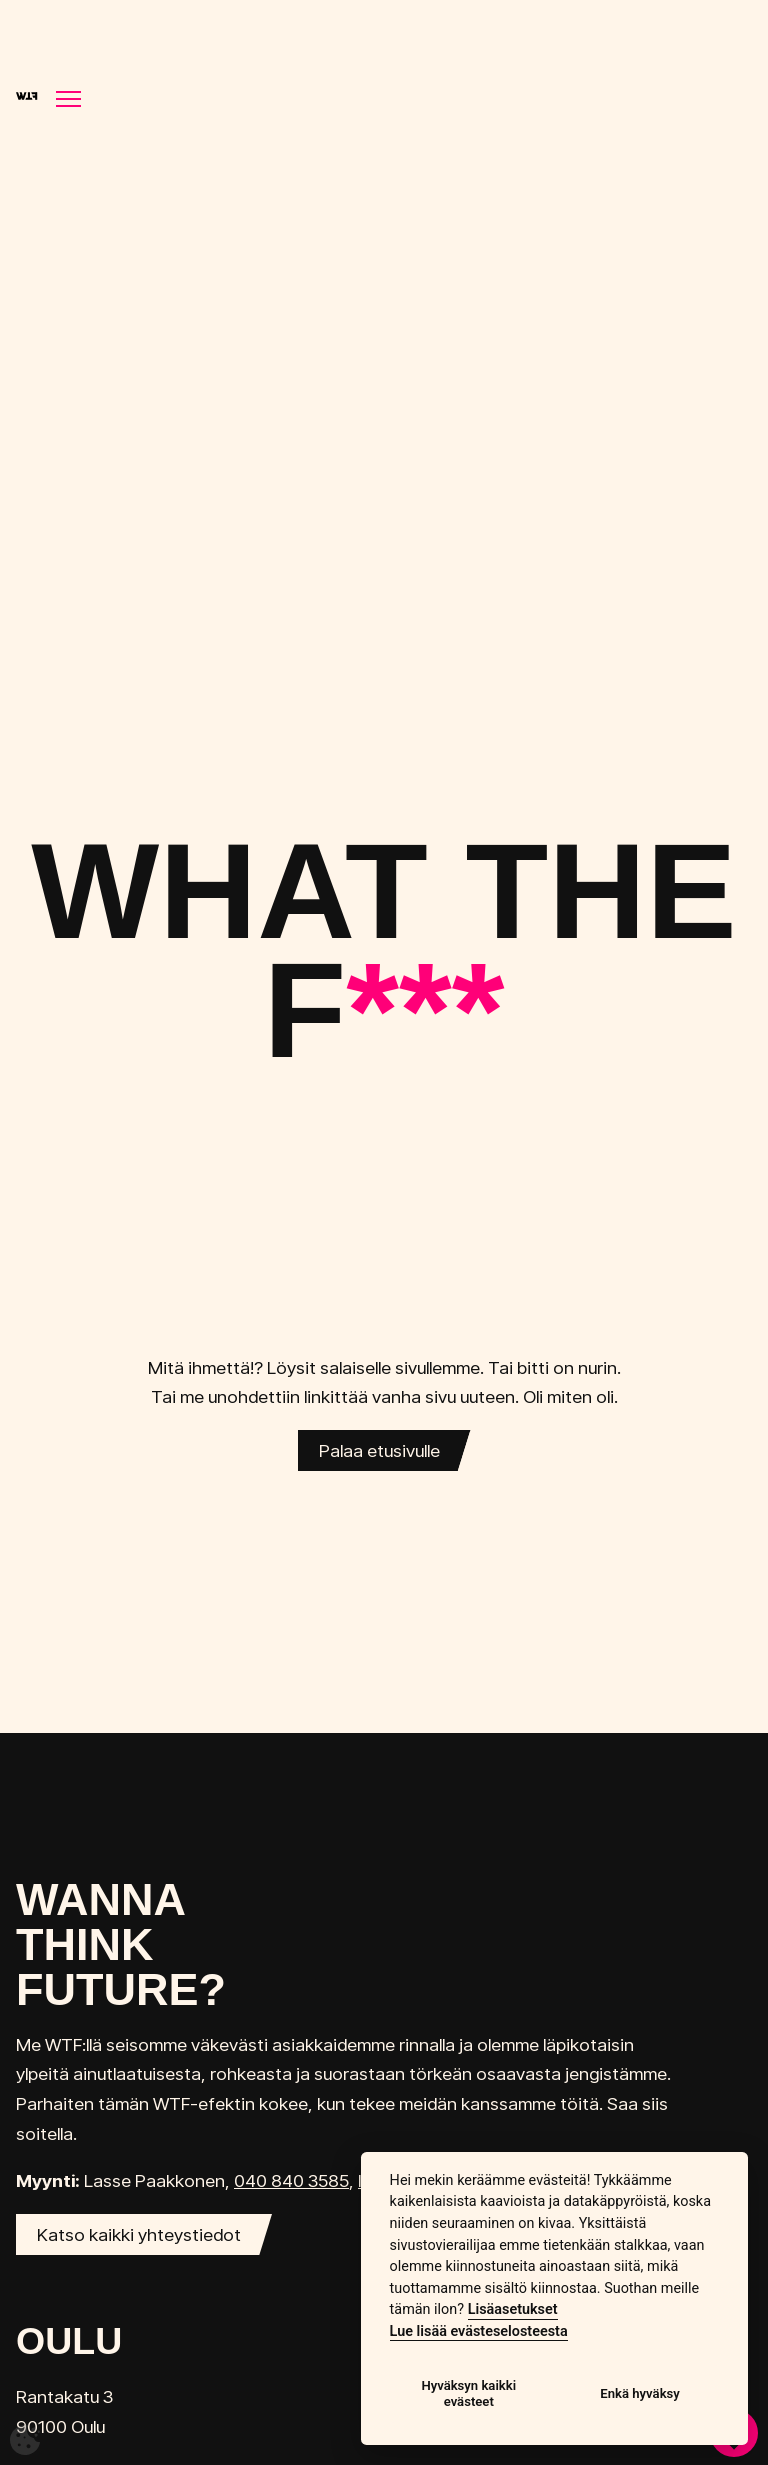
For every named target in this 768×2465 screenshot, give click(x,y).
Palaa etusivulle (379, 1450)
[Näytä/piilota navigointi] (68, 99)
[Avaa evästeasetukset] (25, 2440)
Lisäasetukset (513, 2309)
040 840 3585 (291, 2180)
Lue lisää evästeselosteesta (479, 2331)
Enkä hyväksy (639, 2393)
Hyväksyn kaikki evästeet (468, 2393)
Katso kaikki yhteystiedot (139, 2234)
